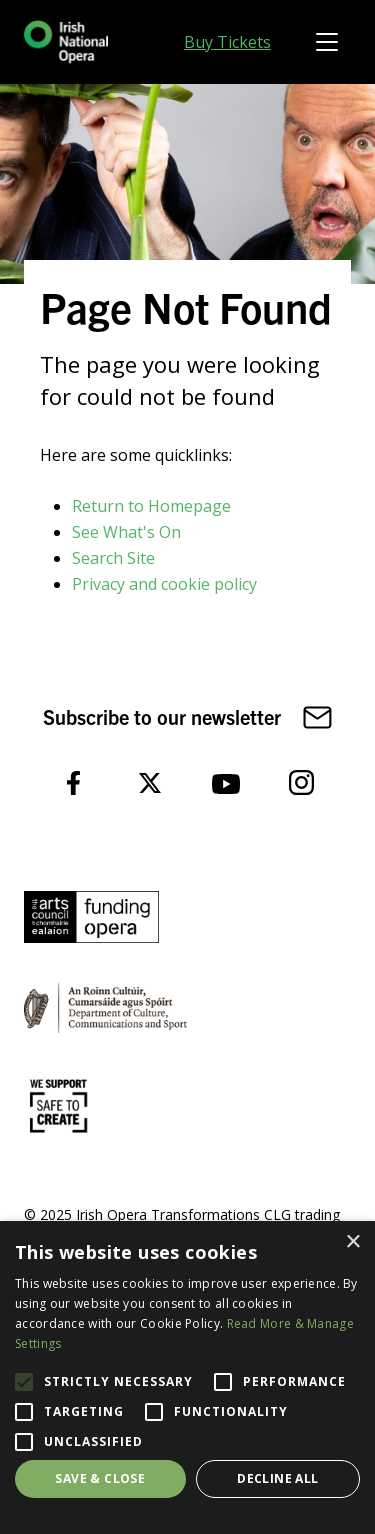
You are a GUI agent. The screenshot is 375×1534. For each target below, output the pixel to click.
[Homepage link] (66, 42)
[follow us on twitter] (150, 782)
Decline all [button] (277, 1478)
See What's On (126, 532)
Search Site (113, 558)
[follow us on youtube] (226, 781)
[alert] (187, 1377)
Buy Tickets (227, 42)
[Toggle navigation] (327, 42)
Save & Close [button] (100, 1478)
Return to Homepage (151, 506)
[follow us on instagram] (302, 782)
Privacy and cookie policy (164, 584)
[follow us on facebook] (74, 781)
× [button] (352, 1242)
